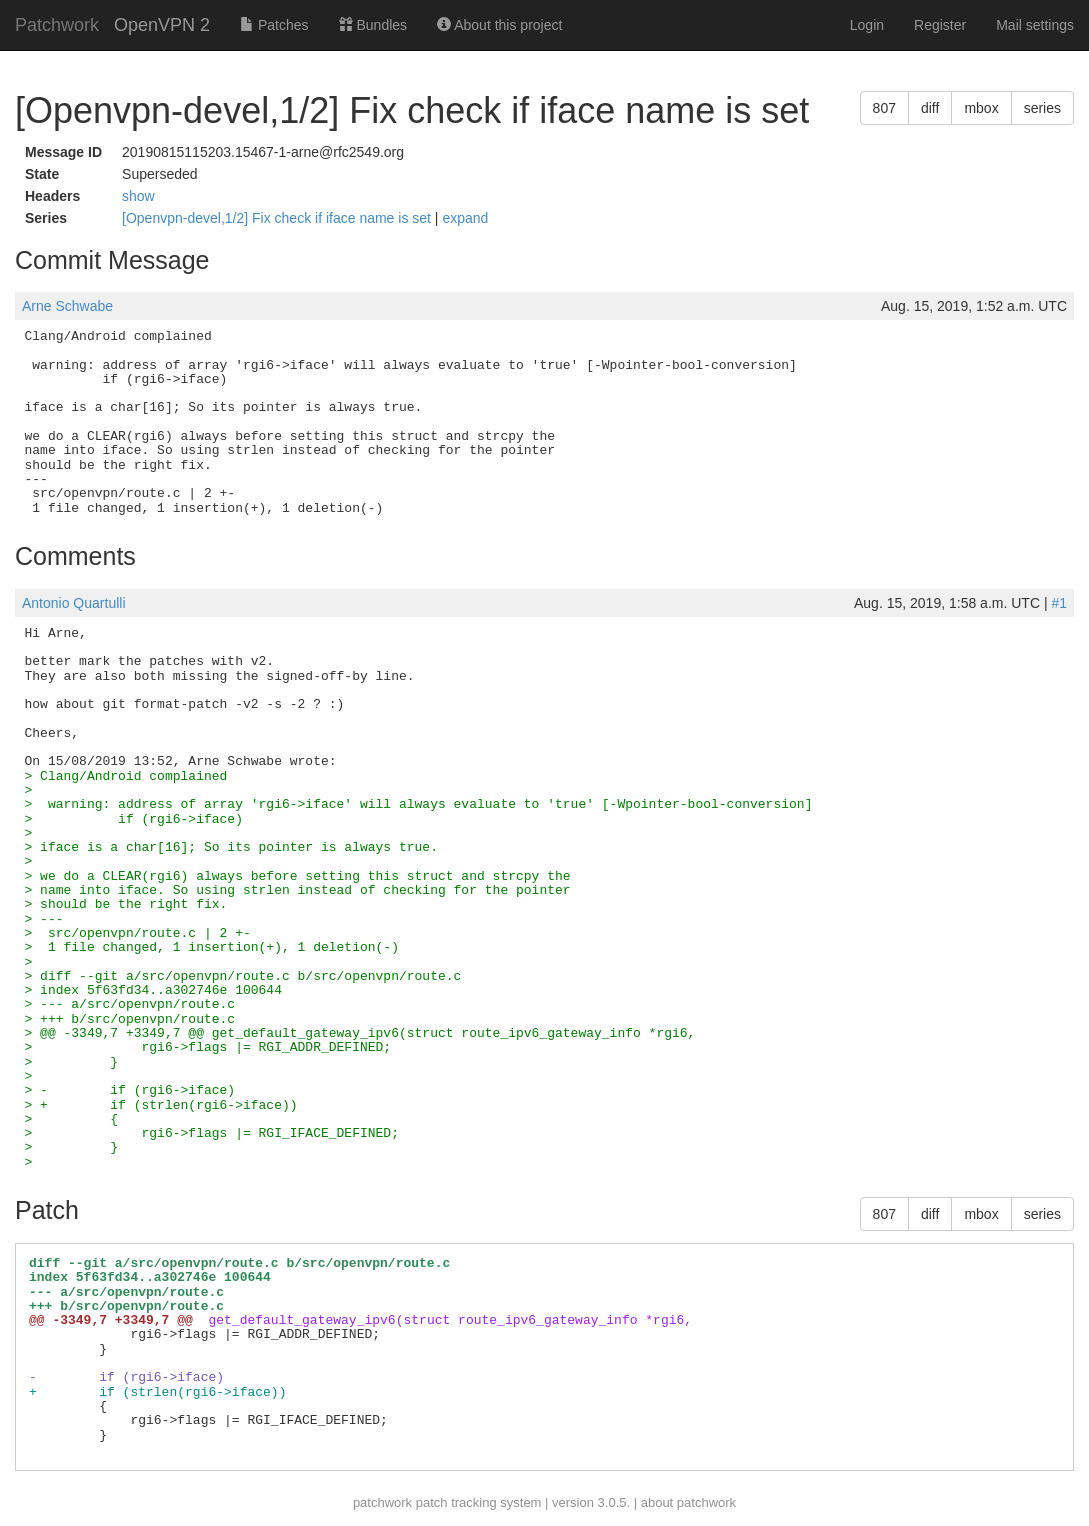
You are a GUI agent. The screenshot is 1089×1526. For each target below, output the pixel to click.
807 (884, 108)
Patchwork (57, 25)
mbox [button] (981, 108)
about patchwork (688, 1502)
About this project (499, 25)
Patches (274, 25)
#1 (1059, 603)
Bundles (373, 25)
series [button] (1042, 108)
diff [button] (930, 108)
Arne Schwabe (67, 306)
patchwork (382, 1502)
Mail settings (1035, 25)
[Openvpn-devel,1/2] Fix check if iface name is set (278, 218)
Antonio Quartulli (74, 603)
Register (940, 25)
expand (465, 218)
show (138, 196)
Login (867, 25)
